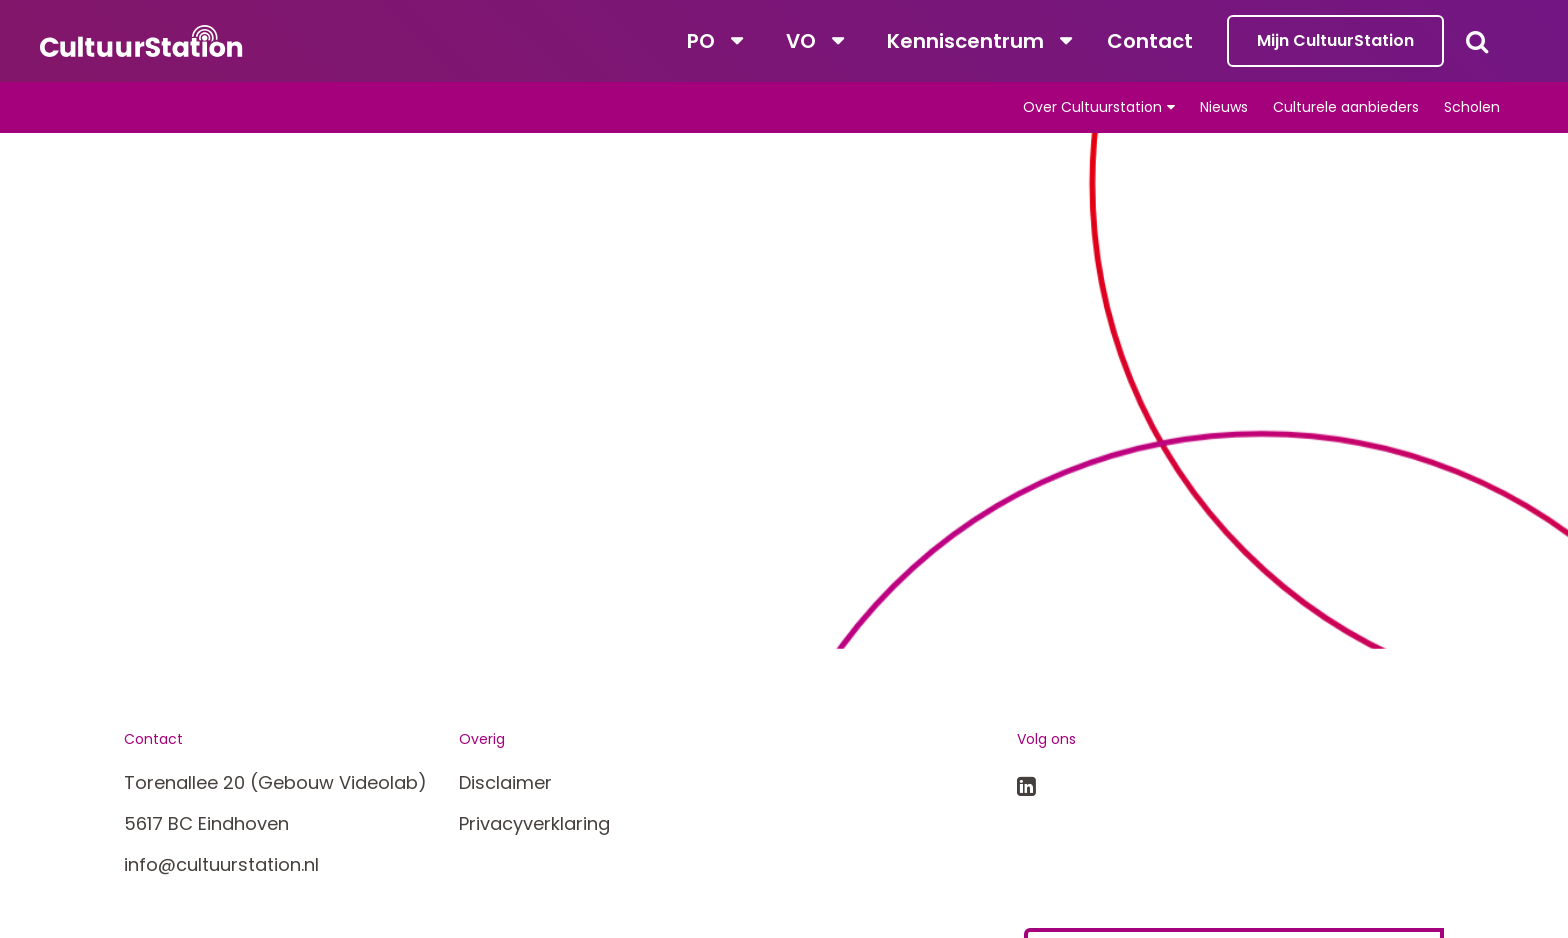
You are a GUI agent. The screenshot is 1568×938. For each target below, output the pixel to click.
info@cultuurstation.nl (221, 864)
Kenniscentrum (965, 41)
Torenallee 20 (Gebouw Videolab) (275, 782)
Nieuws (1224, 107)
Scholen (1472, 107)
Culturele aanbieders (1346, 107)
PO (701, 41)
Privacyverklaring (534, 823)
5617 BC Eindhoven (206, 823)
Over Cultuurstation (1092, 107)
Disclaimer (505, 782)
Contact (1150, 41)
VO (801, 41)
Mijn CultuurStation (1335, 40)
